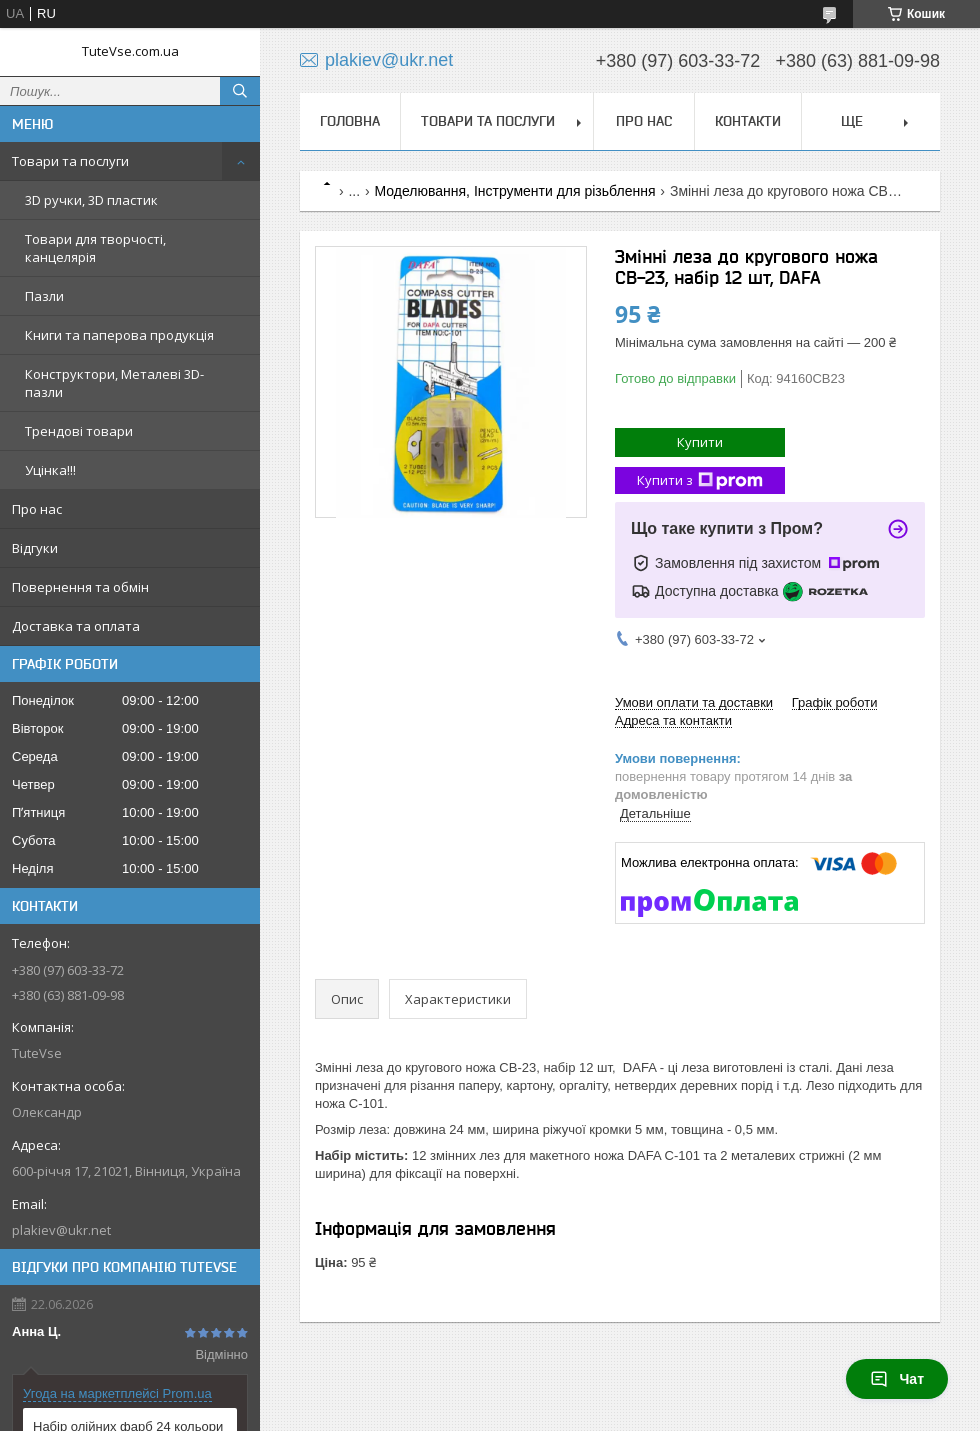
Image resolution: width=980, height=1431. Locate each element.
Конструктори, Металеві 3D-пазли (114, 383)
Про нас (37, 509)
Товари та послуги (70, 161)
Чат (897, 1379)
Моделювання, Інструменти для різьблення (515, 191)
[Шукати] (240, 91)
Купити (700, 442)
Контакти (748, 121)
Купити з (700, 480)
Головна (350, 121)
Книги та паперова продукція (119, 335)
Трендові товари (79, 431)
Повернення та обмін (80, 587)
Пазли (44, 296)
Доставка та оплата (76, 626)
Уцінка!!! (50, 470)
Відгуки (35, 548)
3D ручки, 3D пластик (91, 200)
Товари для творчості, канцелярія (95, 248)
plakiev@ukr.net (61, 1230)
